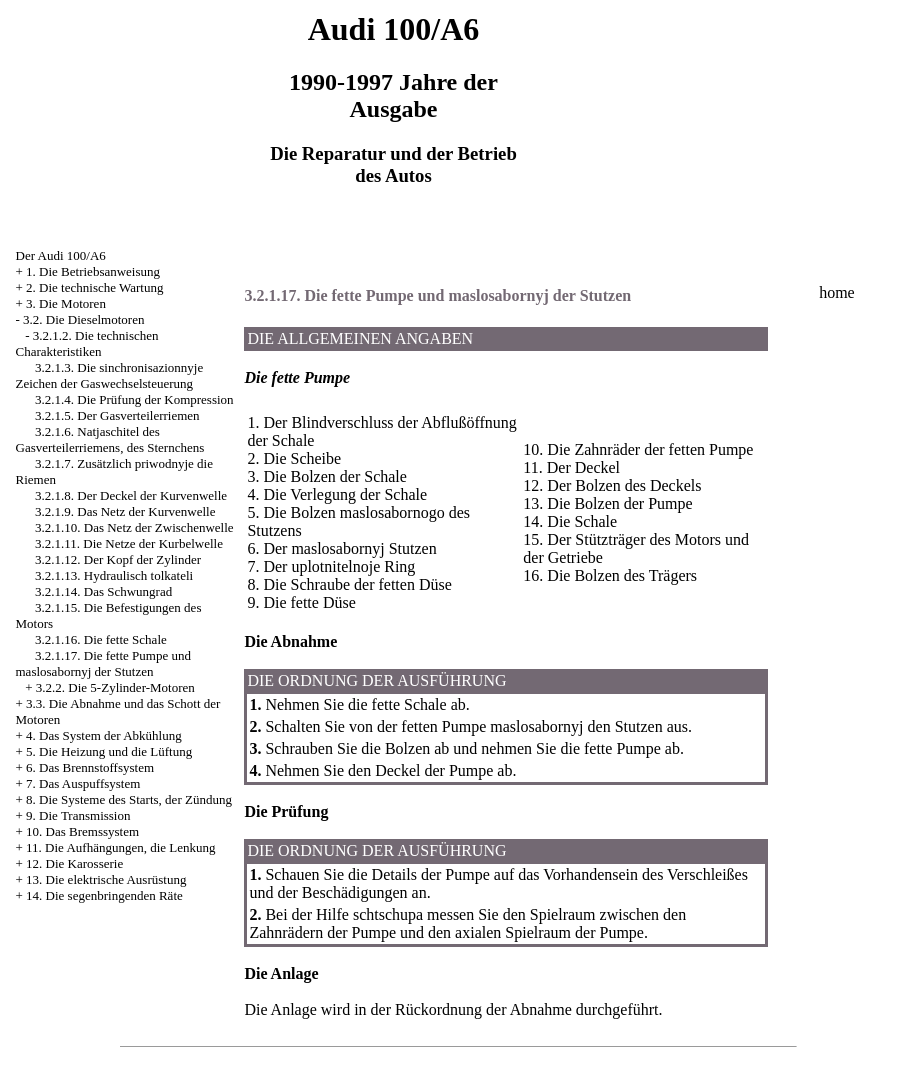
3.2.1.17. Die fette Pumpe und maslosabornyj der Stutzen (103, 663)
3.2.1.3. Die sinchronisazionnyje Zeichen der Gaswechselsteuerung (110, 375)
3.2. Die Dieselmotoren (83, 319)
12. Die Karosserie (74, 863)
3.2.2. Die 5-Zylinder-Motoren (115, 687)
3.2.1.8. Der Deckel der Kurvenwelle (131, 495)
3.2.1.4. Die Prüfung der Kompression (134, 399)
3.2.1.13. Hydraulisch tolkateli (114, 575)
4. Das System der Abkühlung (104, 735)
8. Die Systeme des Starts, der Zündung (129, 799)
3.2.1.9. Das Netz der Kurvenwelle (125, 511)
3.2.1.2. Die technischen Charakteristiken (87, 343)
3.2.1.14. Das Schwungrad (103, 591)
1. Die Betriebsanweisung (93, 271)
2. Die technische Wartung (94, 287)
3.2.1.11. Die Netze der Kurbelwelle (129, 543)
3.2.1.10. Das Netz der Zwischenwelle (134, 527)
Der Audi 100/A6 (61, 255)
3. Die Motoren (66, 303)
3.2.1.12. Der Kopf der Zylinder (118, 559)
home (837, 292)
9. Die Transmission (78, 815)
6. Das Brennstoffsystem (90, 767)
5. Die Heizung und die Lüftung (109, 751)
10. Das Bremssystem (82, 831)
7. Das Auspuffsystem (83, 783)
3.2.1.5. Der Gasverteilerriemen (117, 415)
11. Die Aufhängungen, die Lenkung (120, 847)
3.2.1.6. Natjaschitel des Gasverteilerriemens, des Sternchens (110, 439)
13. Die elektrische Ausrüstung (106, 879)
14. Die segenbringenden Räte (104, 895)
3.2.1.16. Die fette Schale (101, 639)
